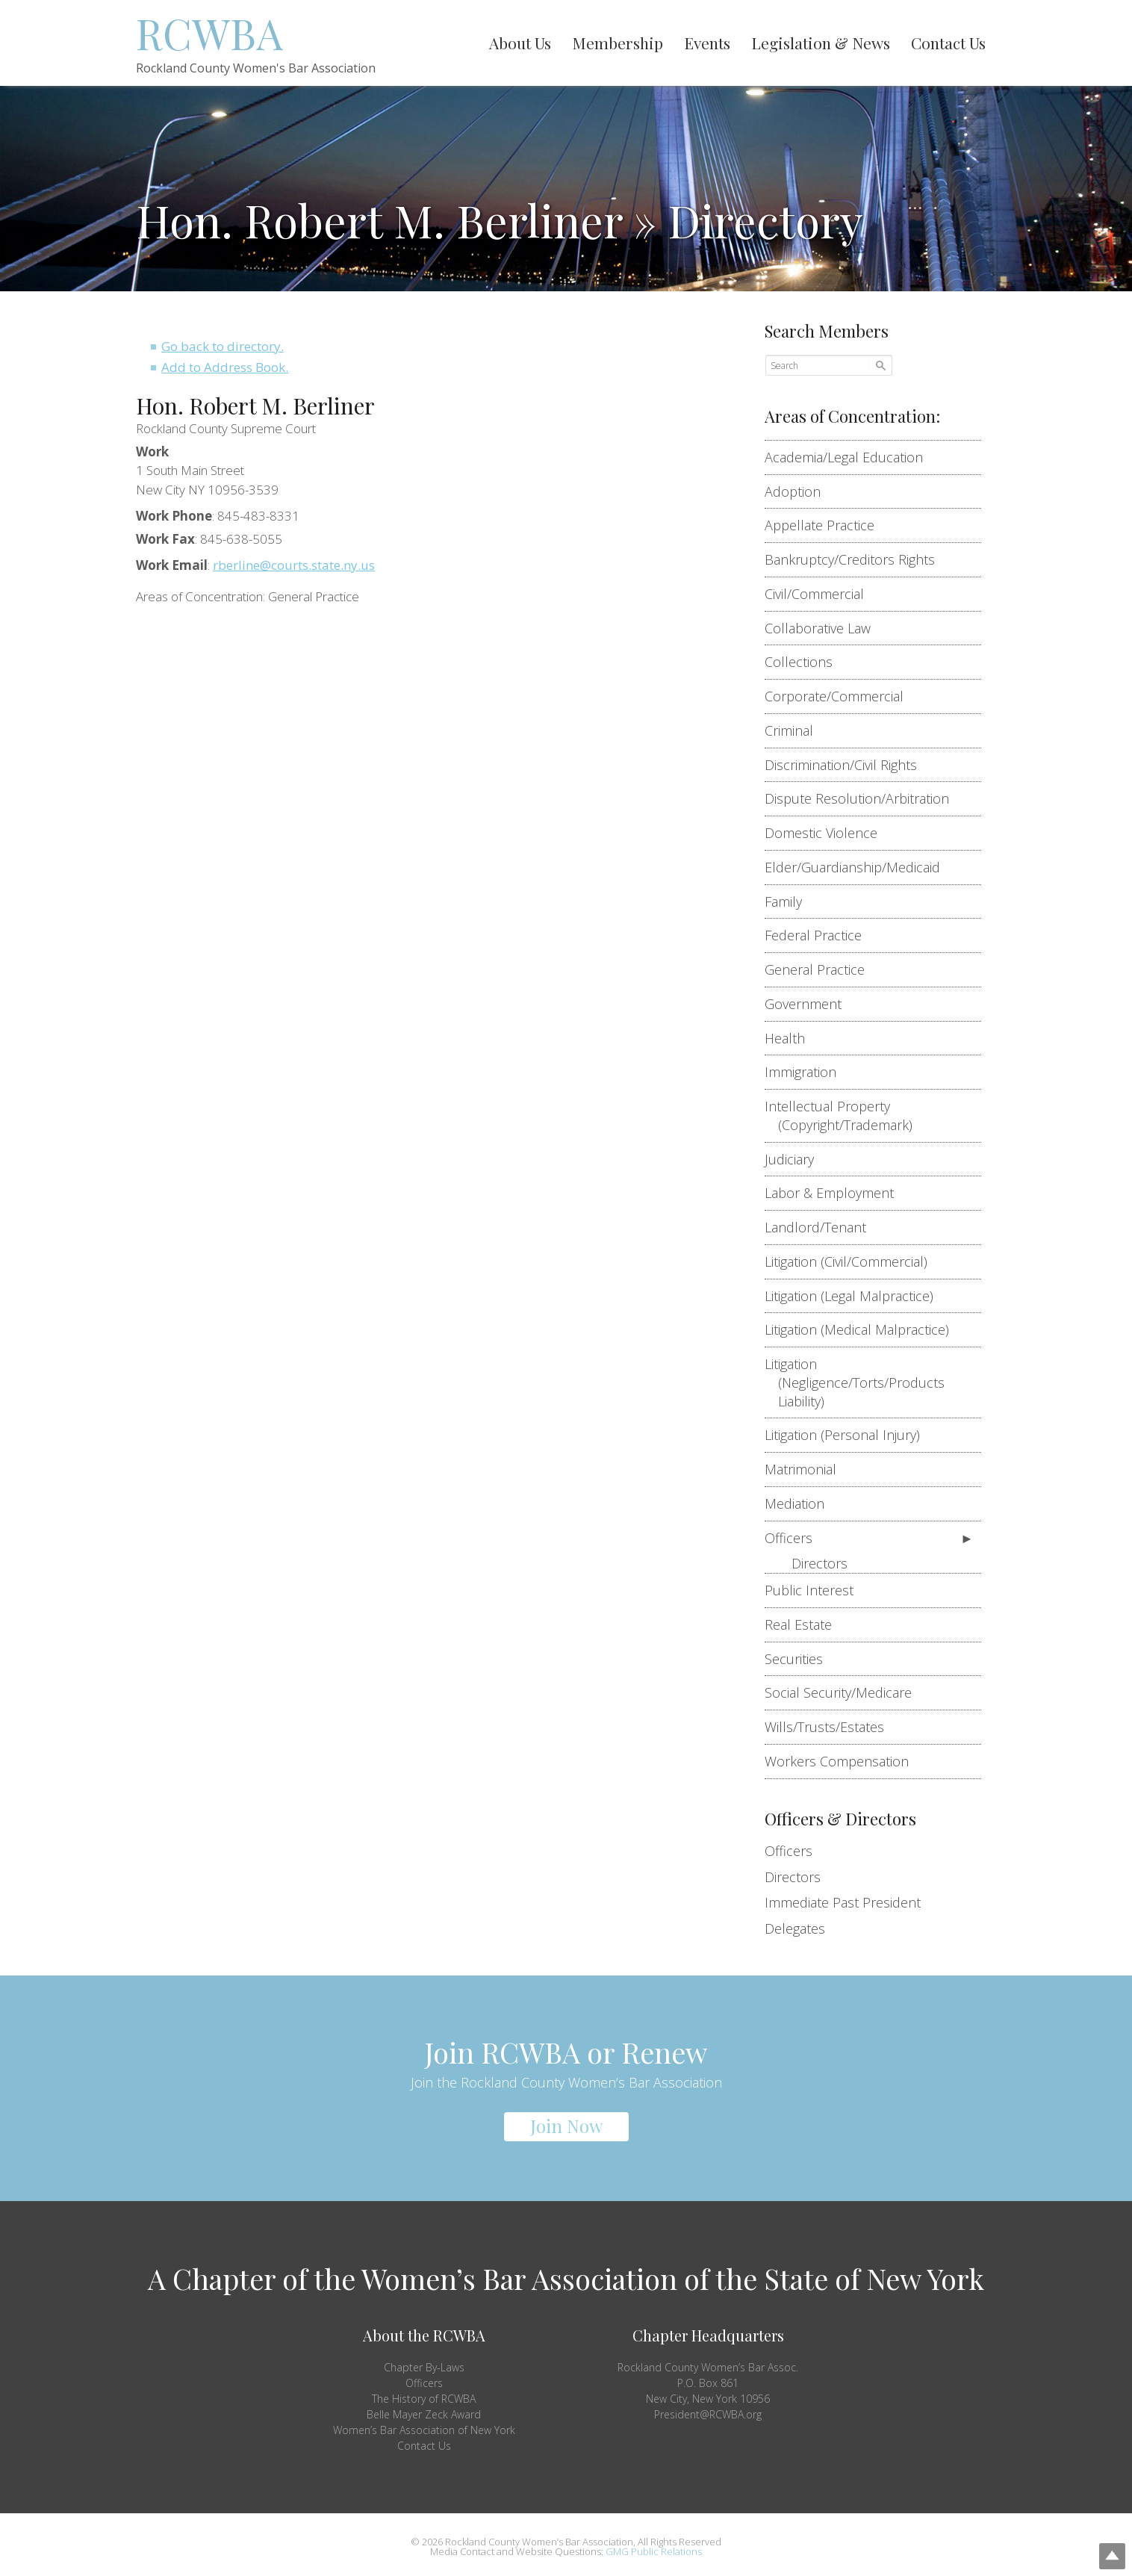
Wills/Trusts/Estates (831, 1727)
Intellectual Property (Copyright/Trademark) (845, 1115)
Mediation (801, 1503)
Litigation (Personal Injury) (849, 1435)
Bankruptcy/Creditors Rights (856, 559)
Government (810, 1004)
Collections (805, 662)
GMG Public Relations (654, 2551)
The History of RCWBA (424, 2399)
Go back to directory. (222, 346)
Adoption (799, 491)
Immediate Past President (843, 1902)
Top (1096, 2540)
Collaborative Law (824, 628)
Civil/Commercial (821, 594)
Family (790, 901)
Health (791, 1038)
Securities (800, 1659)
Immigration (807, 1072)
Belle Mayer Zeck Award (424, 2414)
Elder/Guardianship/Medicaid (859, 867)
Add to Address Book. (224, 367)
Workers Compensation (843, 1761)
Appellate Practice (826, 525)
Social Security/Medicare (845, 1692)
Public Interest (815, 1590)
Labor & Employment (836, 1193)
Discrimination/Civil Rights (847, 765)
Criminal (795, 730)
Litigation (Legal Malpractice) (855, 1296)
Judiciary (796, 1159)
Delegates (795, 1928)
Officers (795, 1538)
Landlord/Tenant (822, 1227)
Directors (820, 1563)
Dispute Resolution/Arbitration (863, 798)
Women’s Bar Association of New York (424, 2430)
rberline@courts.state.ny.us (294, 565)
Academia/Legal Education (850, 457)
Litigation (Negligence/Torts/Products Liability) (861, 1382)
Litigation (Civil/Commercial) (852, 1261)
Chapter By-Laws (424, 2367)
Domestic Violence (827, 833)
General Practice (821, 969)
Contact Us (424, 2446)
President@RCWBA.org (708, 2414)
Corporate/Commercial (841, 696)
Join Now (566, 2126)
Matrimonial (807, 1469)
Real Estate (805, 1624)
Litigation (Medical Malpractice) (863, 1329)
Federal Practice (820, 935)
